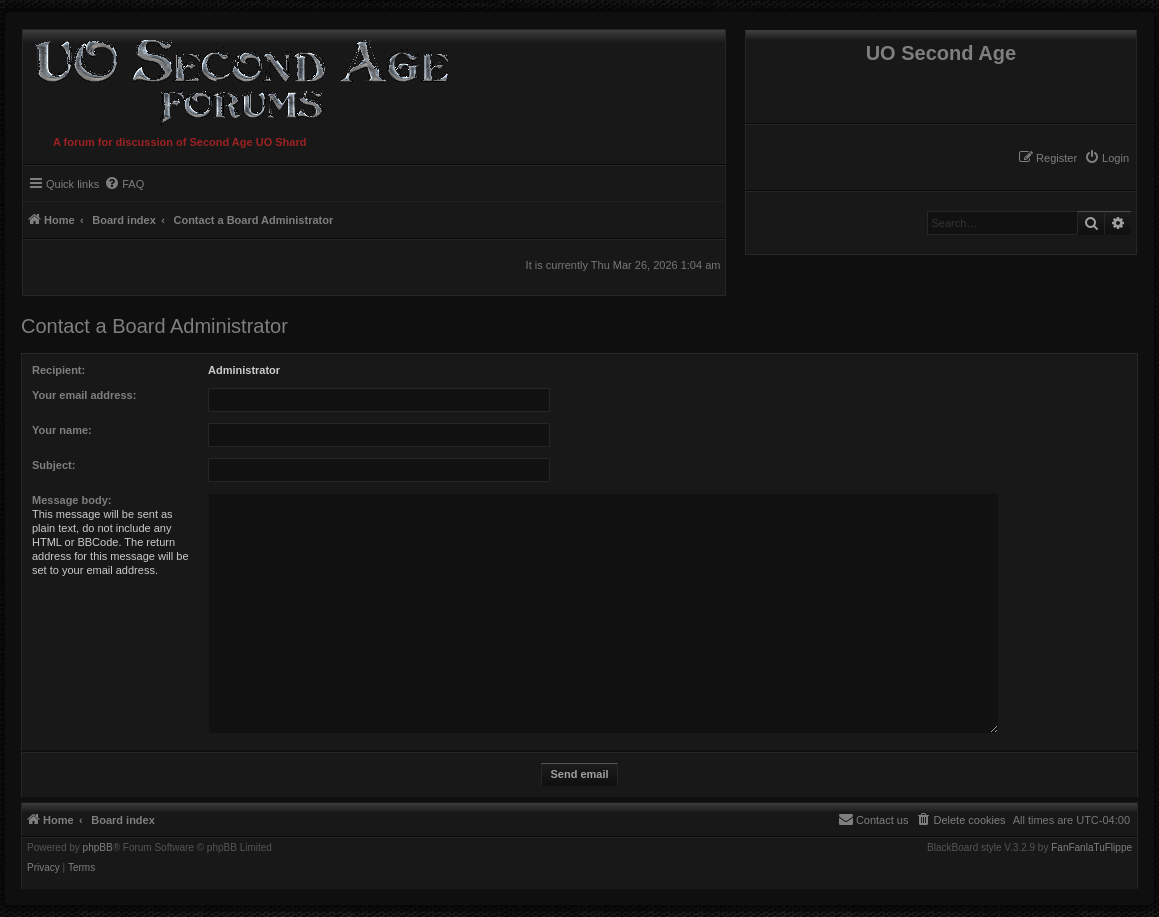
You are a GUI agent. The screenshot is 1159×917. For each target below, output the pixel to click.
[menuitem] (1106, 158)
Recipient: (58, 370)
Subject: (53, 465)
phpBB (98, 848)
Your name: (62, 430)
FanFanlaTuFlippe (1091, 848)
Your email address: (84, 395)
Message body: (71, 500)
